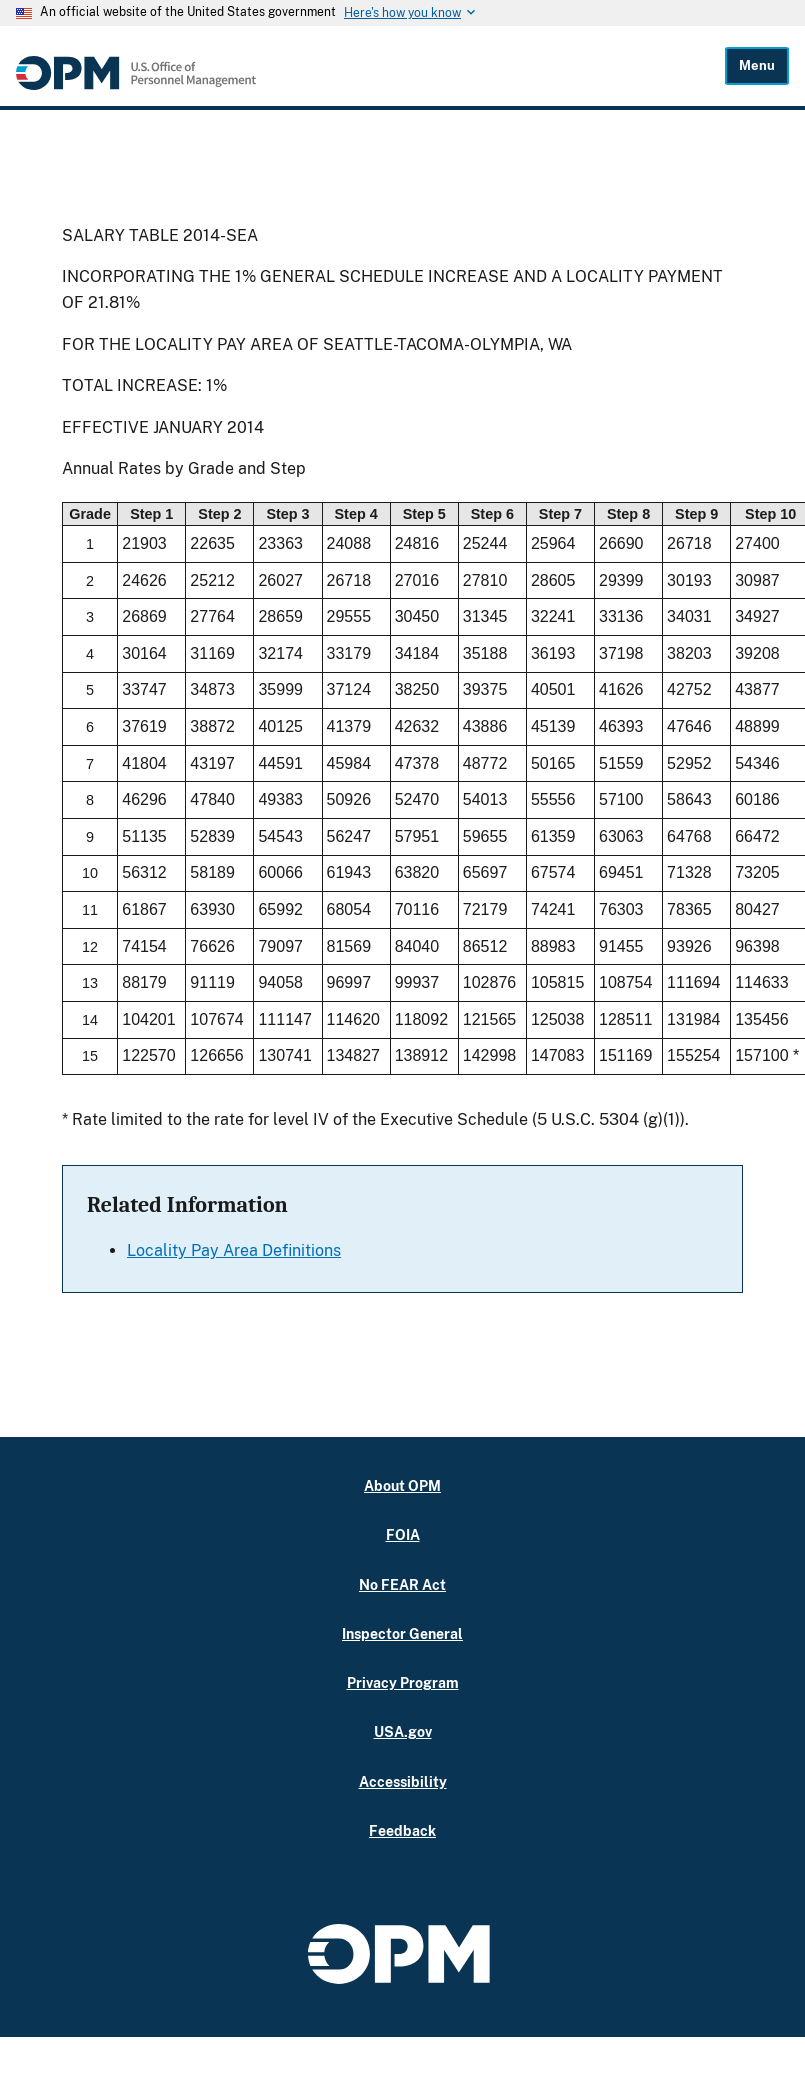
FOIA (403, 1534)
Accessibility (403, 1781)
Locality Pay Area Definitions (234, 1250)
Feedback (402, 1830)
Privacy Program (403, 1682)
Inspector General (402, 1633)
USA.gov (403, 1731)
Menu (757, 65)
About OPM (402, 1485)
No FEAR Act (402, 1584)
